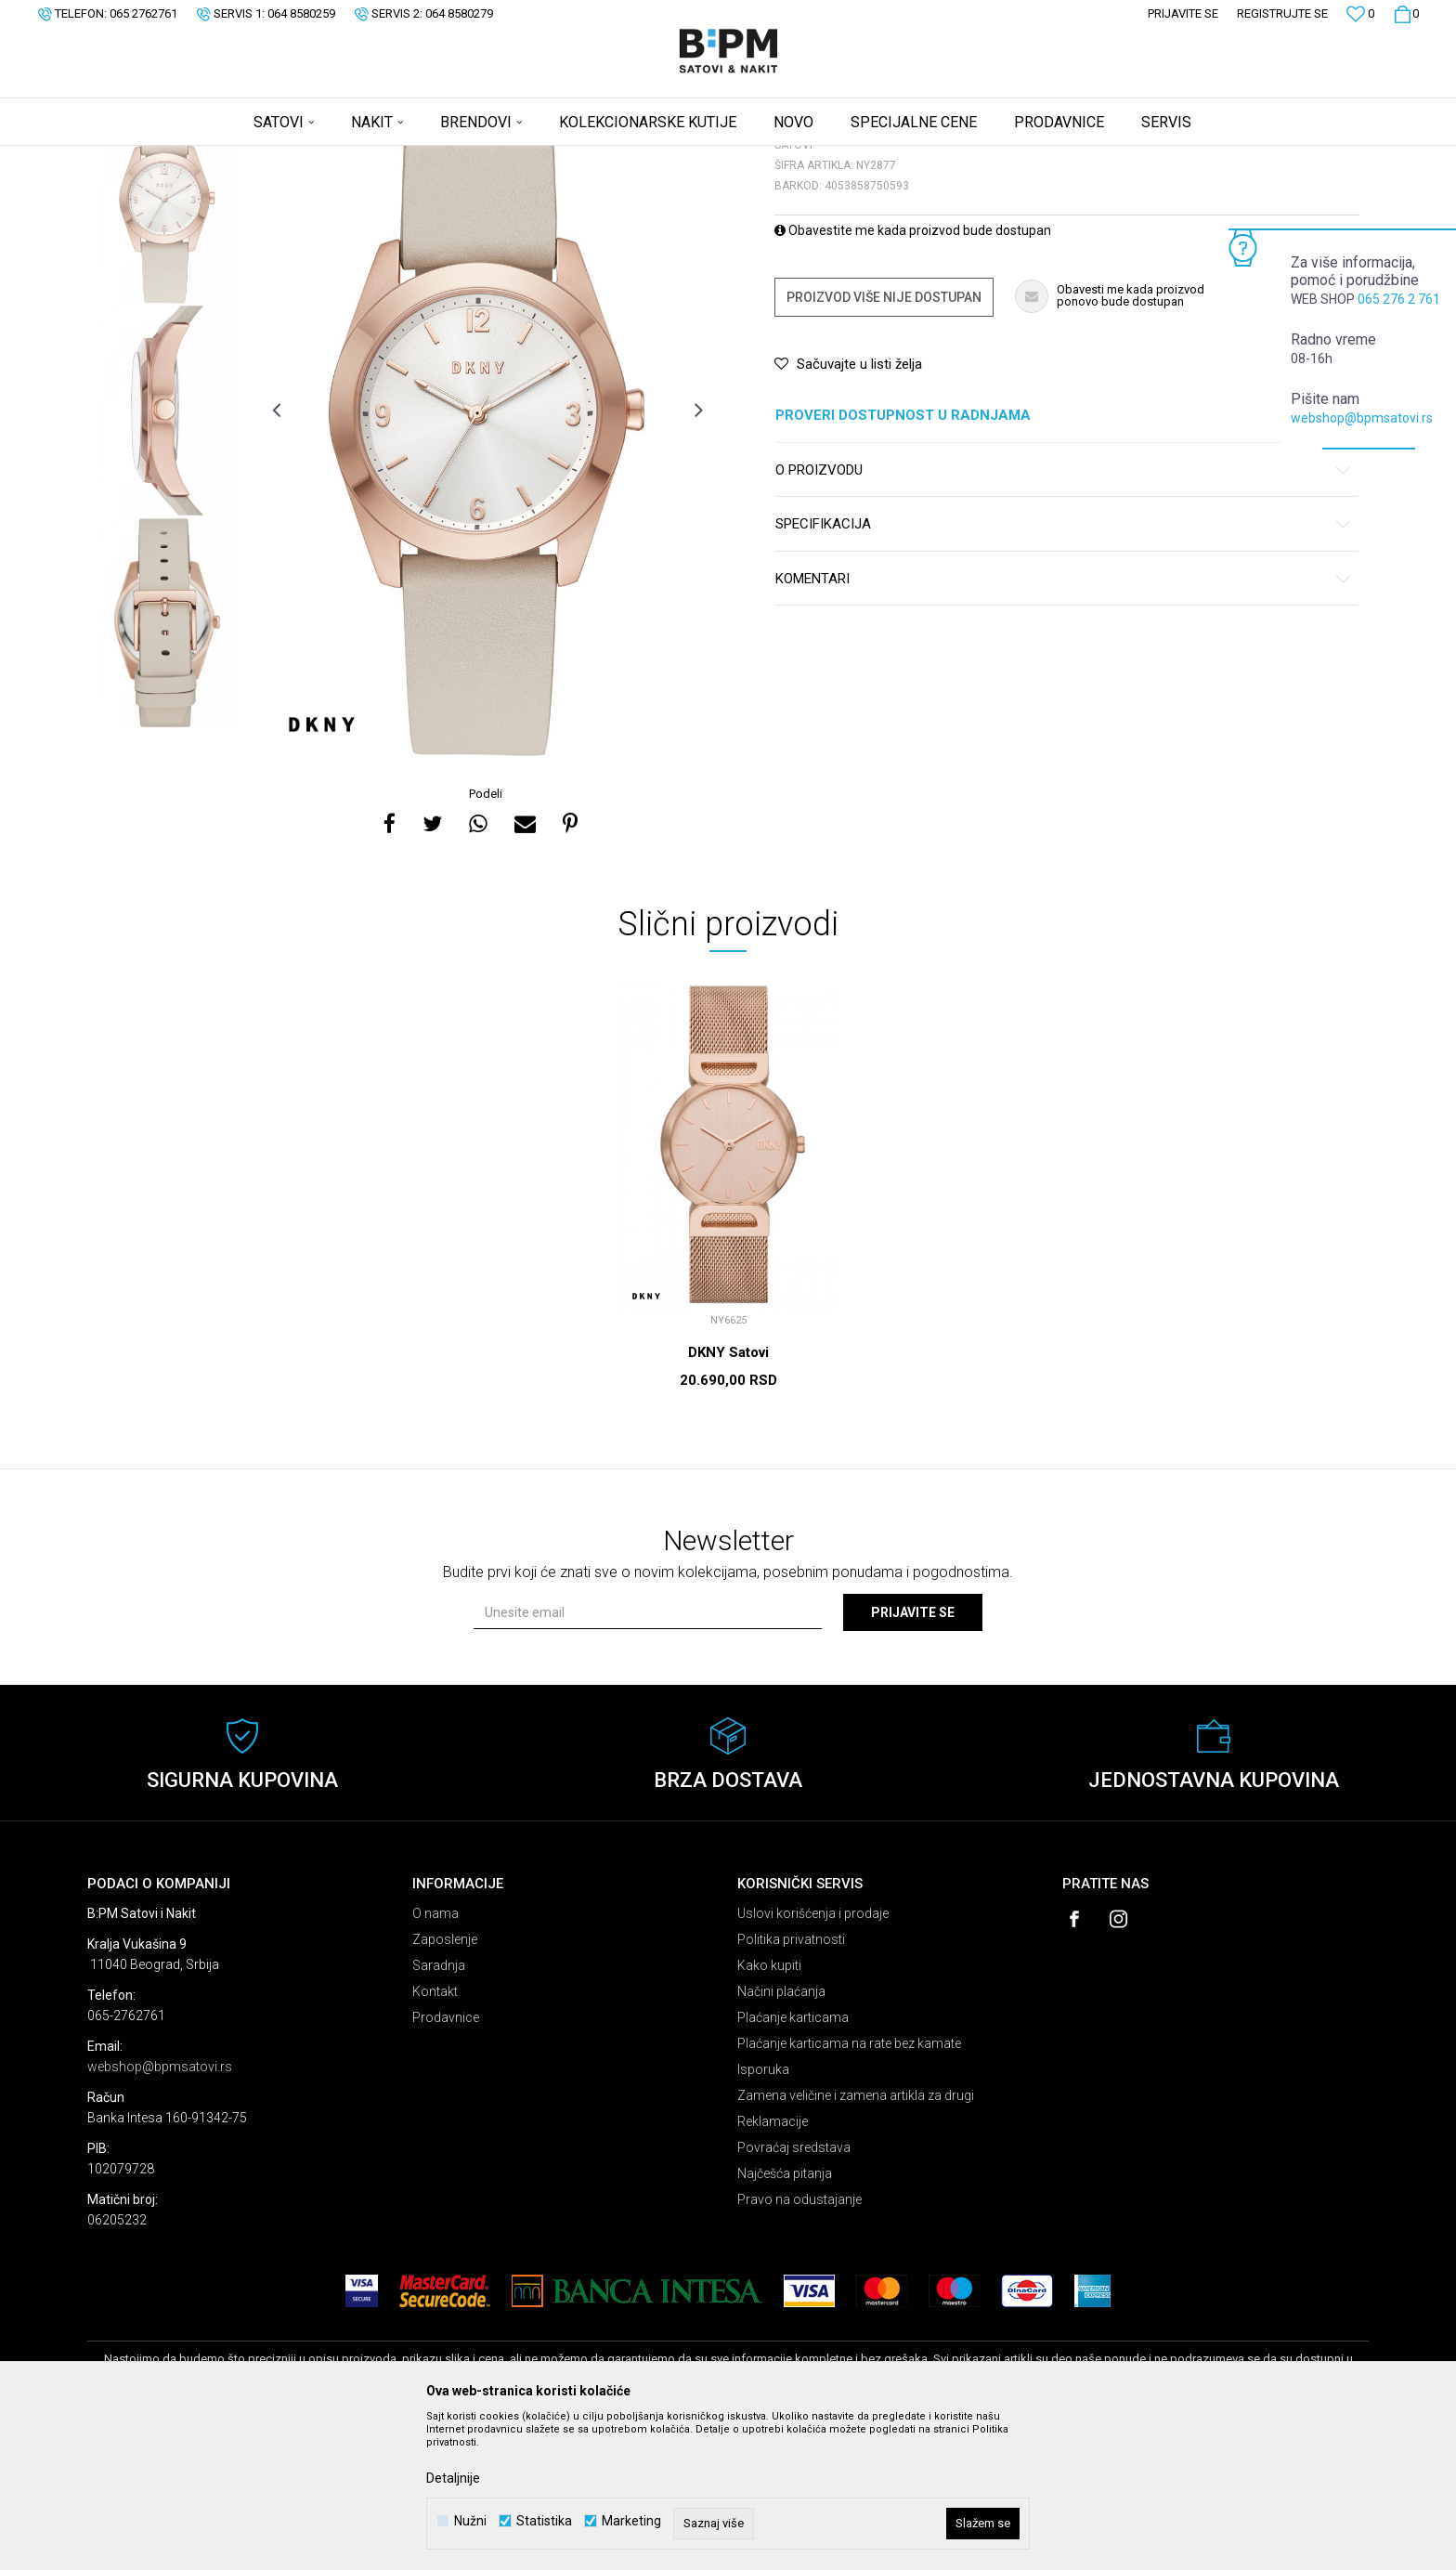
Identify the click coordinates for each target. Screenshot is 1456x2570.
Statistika (544, 2521)
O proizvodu (1063, 616)
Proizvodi (219, 157)
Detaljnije (453, 2478)
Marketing (631, 2521)
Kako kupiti (769, 2111)
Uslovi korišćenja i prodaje (813, 2059)
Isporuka (763, 2215)
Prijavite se (913, 1758)
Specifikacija (1063, 670)
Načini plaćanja (781, 2137)
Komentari (1063, 725)
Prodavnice (445, 2163)
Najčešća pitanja (784, 2319)
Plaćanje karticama (793, 2163)
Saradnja (438, 2111)
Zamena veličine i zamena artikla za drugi (855, 2241)
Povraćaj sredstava (794, 2293)
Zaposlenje (444, 2085)
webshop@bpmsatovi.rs (1362, 418)
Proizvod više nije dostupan (884, 443)
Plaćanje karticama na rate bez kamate (849, 2189)
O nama (435, 2059)
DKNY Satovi (728, 1498)
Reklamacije (772, 2267)
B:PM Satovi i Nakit (134, 157)
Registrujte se (1282, 13)
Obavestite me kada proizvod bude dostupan (912, 376)
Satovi (273, 157)
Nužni (470, 2521)
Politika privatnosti (791, 2085)
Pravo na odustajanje (799, 2345)
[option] (168, 344)
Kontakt (435, 2137)
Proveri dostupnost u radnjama (1063, 561)
